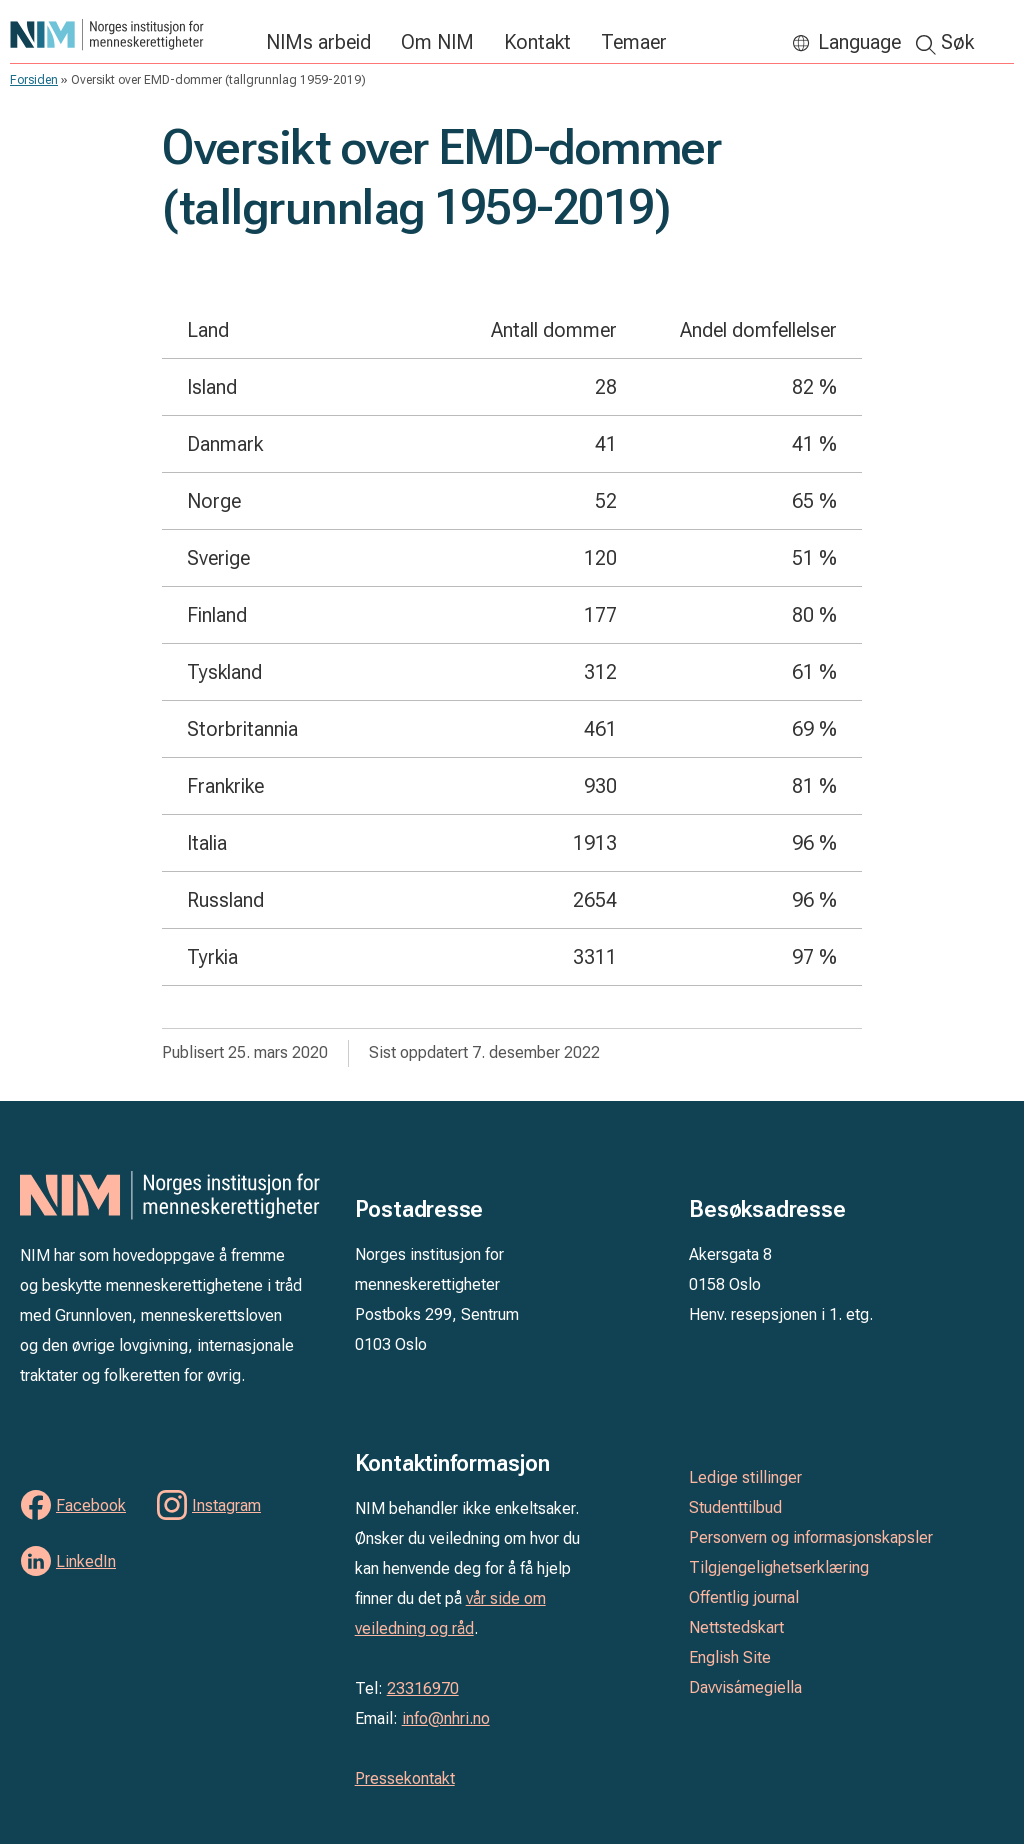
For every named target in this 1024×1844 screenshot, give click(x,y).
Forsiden (34, 80)
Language (859, 42)
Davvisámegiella (745, 1687)
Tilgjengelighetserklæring (779, 1567)
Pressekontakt (405, 1778)
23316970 (423, 1688)
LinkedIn (86, 1561)
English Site (730, 1657)
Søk (957, 42)
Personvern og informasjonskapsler (811, 1537)
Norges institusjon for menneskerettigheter (128, 34)
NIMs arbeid (318, 42)
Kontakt (537, 42)
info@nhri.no (446, 1718)
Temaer (634, 42)
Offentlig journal (744, 1597)
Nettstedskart (736, 1627)
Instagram (226, 1505)
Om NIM (437, 42)
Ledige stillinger (745, 1477)
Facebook (91, 1505)
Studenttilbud (735, 1507)
